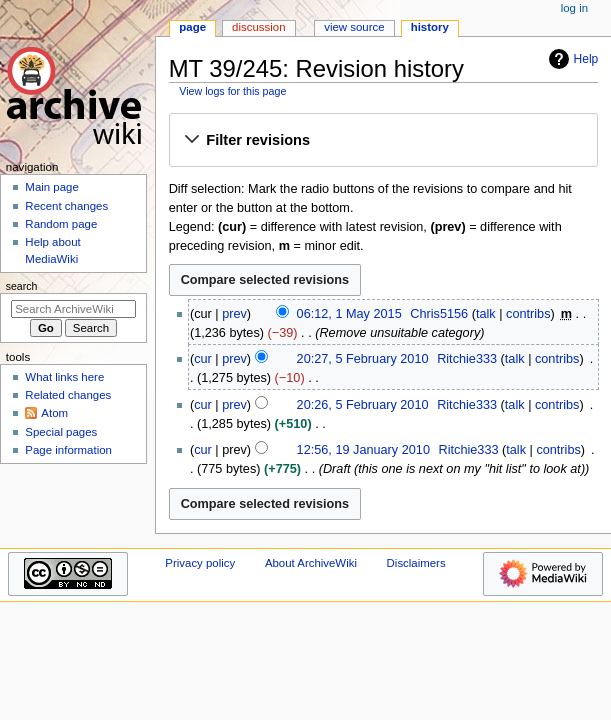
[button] (383, 141)
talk (486, 314)
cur (203, 359)
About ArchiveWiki (311, 563)
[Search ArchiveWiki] (73, 309)
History (430, 27)
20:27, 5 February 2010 (363, 359)
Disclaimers (416, 563)
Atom (54, 413)
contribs (528, 314)
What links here (64, 377)
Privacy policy (200, 563)
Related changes (68, 395)
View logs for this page (232, 91)
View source (354, 27)
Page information (68, 450)
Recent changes (66, 206)
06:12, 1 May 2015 (349, 314)
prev (234, 314)
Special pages (61, 432)
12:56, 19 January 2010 (363, 450)
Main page (52, 187)
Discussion (258, 27)
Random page (61, 224)
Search (22, 286)
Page (192, 27)
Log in (574, 8)
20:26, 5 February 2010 (363, 405)
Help (571, 59)
